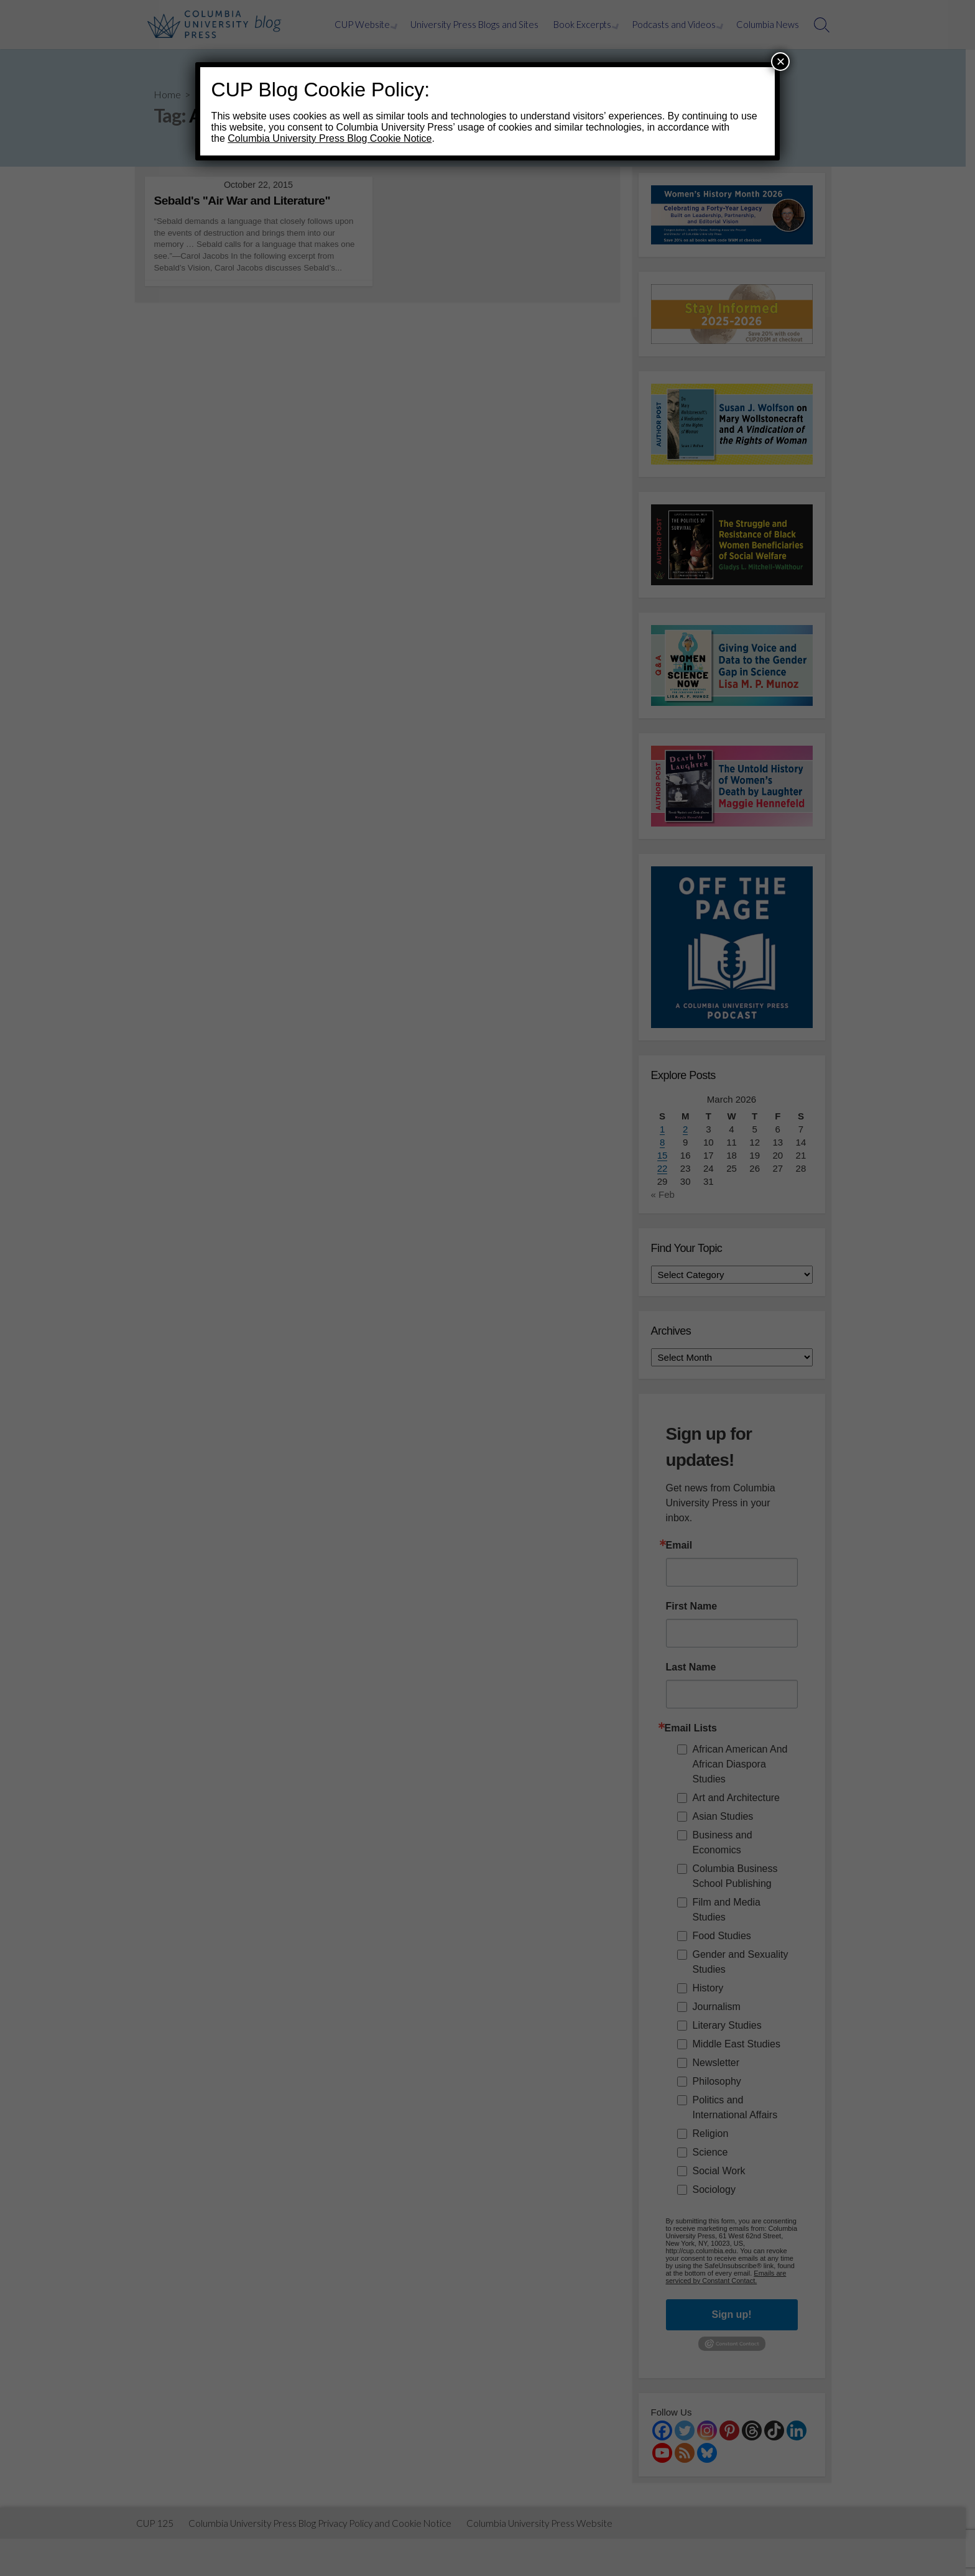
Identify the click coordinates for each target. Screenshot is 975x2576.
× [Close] (780, 61)
